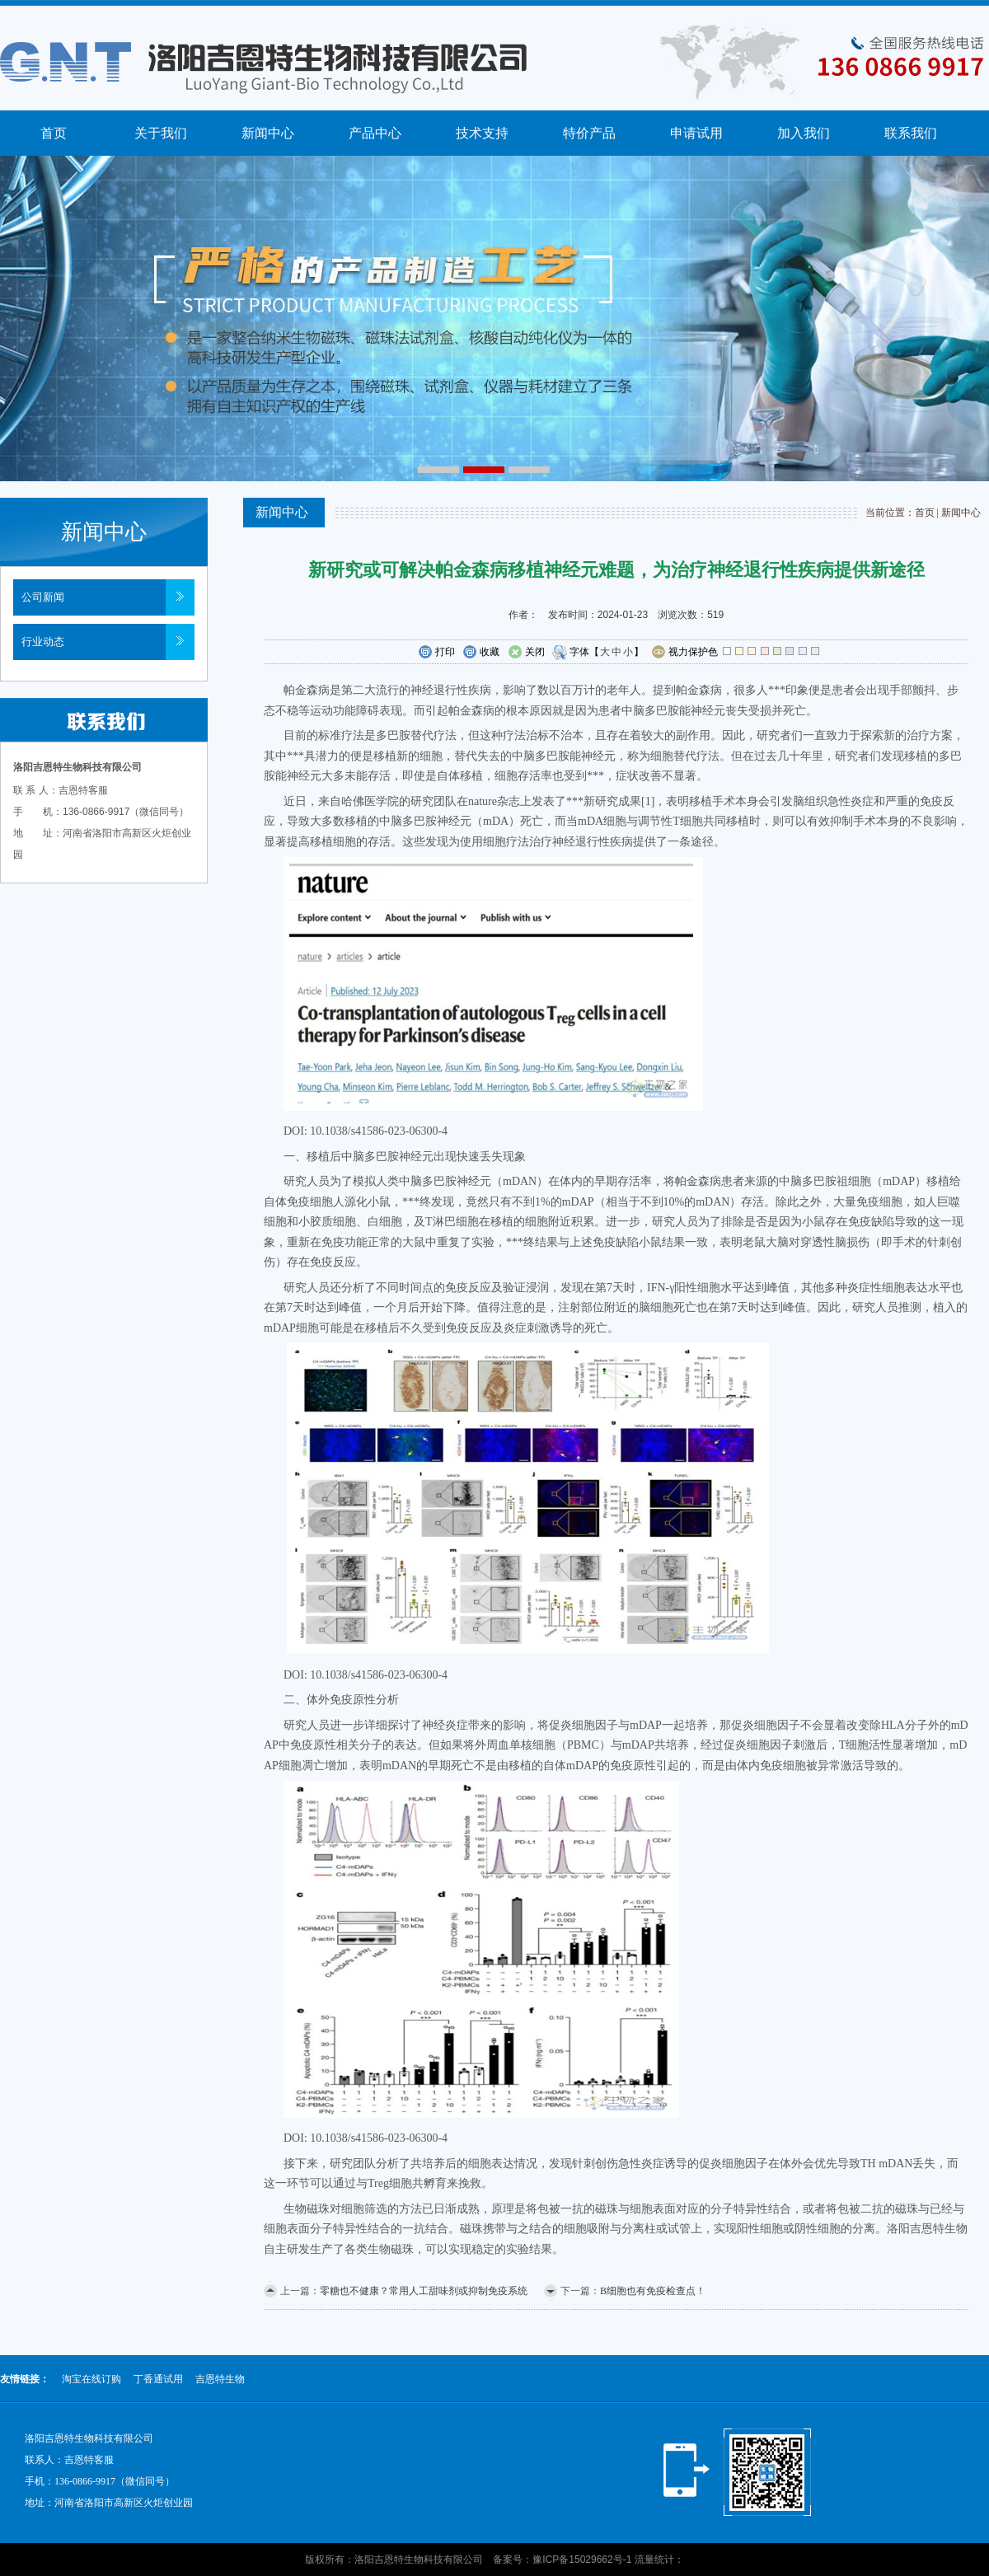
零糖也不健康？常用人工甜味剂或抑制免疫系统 (423, 2291)
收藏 (480, 652)
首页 (53, 133)
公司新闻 (42, 597)
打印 (436, 652)
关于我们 (160, 133)
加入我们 (803, 133)
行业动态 (42, 641)
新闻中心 (267, 133)
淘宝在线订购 (91, 2379)
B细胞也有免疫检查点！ (652, 2291)
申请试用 (696, 133)
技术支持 (482, 133)
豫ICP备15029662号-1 (581, 2559)
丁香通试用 (158, 2379)
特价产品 (589, 133)
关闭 (526, 652)
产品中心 (375, 133)
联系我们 (910, 133)
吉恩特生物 (220, 2379)
